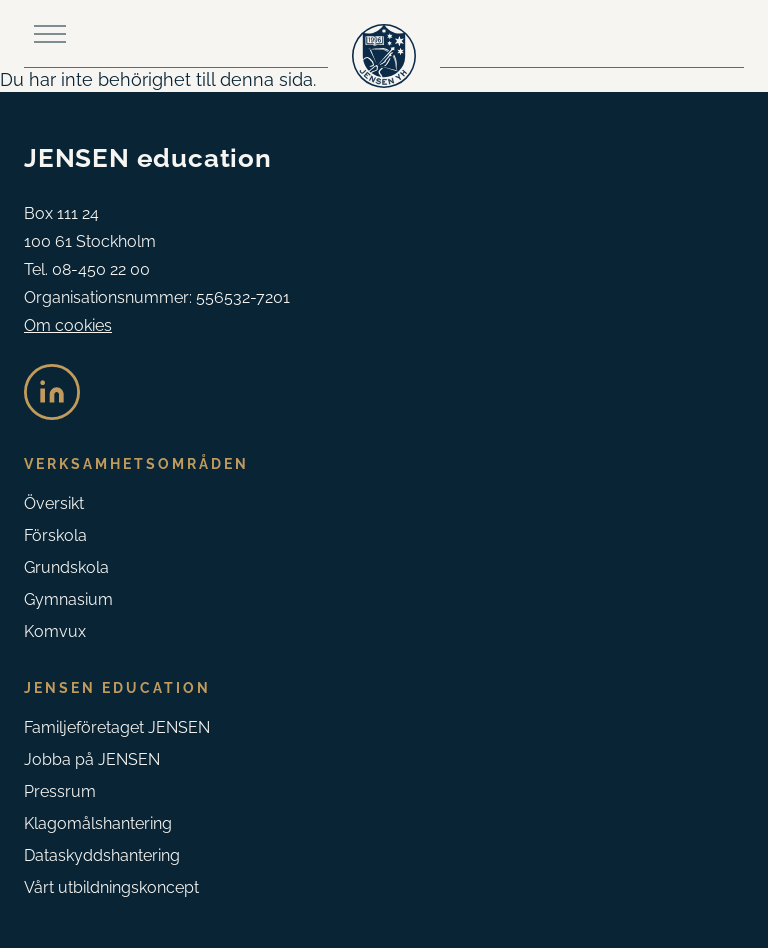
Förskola (55, 535)
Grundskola (66, 567)
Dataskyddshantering (102, 855)
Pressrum (60, 791)
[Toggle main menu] (50, 34)
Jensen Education (117, 688)
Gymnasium (68, 599)
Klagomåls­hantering (98, 823)
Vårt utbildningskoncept (111, 887)
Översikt (54, 503)
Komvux (55, 631)
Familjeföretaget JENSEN (117, 727)
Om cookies (68, 325)
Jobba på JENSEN (92, 759)
